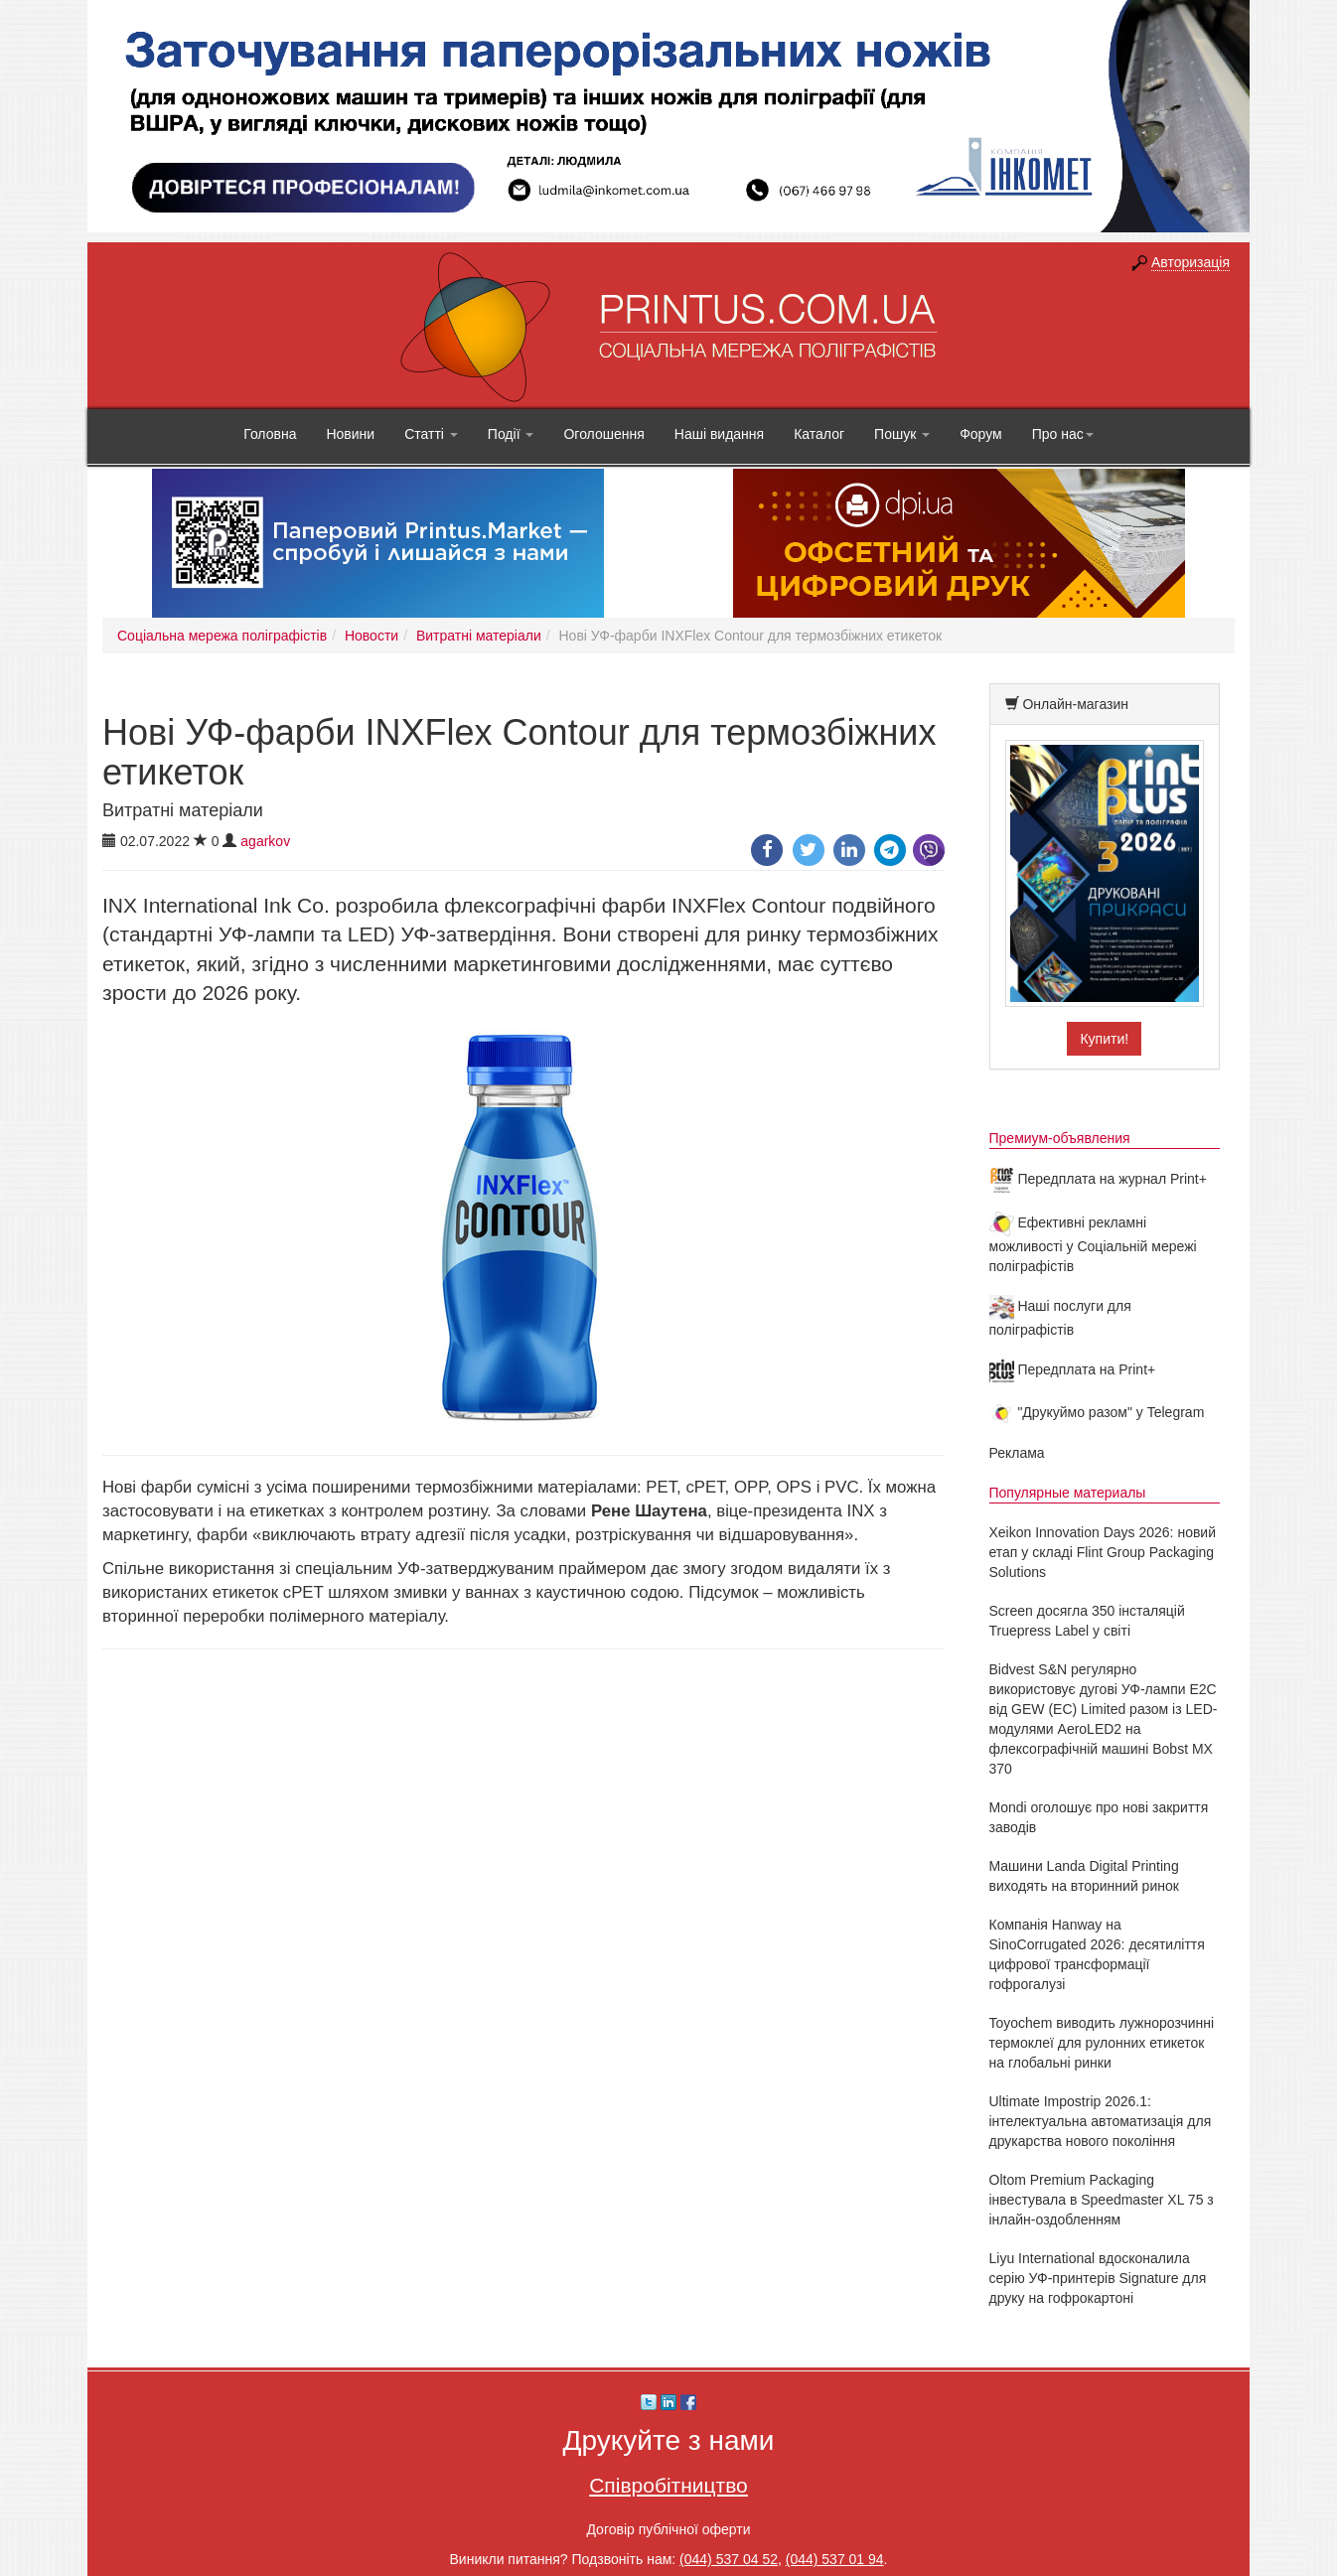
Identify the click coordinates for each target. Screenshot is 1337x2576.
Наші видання (719, 434)
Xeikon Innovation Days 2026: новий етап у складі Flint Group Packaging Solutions (1103, 1552)
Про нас (1063, 434)
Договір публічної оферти (668, 2529)
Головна (269, 434)
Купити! (1104, 1039)
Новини (350, 434)
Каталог (819, 434)
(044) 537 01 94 (835, 2559)
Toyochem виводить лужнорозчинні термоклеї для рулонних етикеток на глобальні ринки (1102, 2043)
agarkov (265, 841)
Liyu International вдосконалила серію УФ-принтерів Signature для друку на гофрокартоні (1098, 2278)
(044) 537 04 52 (728, 2559)
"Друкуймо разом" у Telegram (1097, 1412)
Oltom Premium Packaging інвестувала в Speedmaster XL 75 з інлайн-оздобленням (1101, 2199)
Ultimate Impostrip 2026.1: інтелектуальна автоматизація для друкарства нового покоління (1100, 2121)
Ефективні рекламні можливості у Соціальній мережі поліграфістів (1093, 1244)
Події (511, 434)
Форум (981, 434)
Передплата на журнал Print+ (1098, 1179)
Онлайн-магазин (1075, 704)
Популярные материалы (1067, 1493)
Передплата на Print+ (1072, 1369)
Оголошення (603, 434)
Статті (431, 434)
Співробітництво (668, 2485)
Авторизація (1190, 262)
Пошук (902, 434)
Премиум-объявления (1059, 1138)
